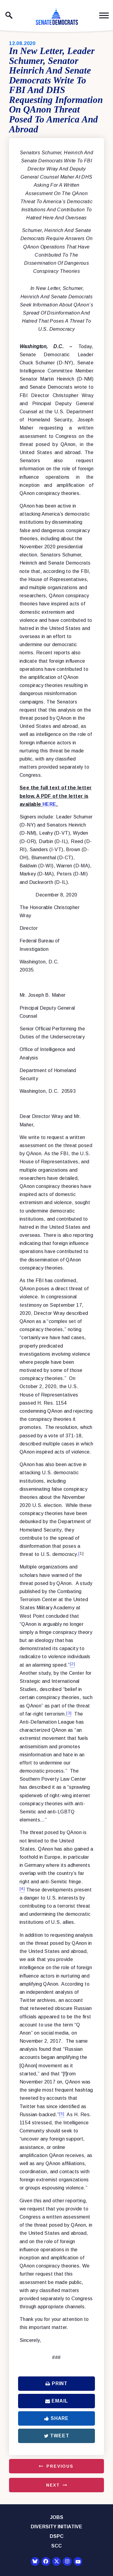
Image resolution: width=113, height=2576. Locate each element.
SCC (56, 2545)
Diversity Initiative (56, 2526)
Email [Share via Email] (56, 2400)
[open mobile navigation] (103, 15)
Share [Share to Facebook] (56, 2418)
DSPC (57, 2536)
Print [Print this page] (56, 2383)
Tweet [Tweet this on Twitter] (56, 2435)
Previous (60, 2466)
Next (53, 2485)
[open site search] (9, 15)
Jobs (56, 2517)
